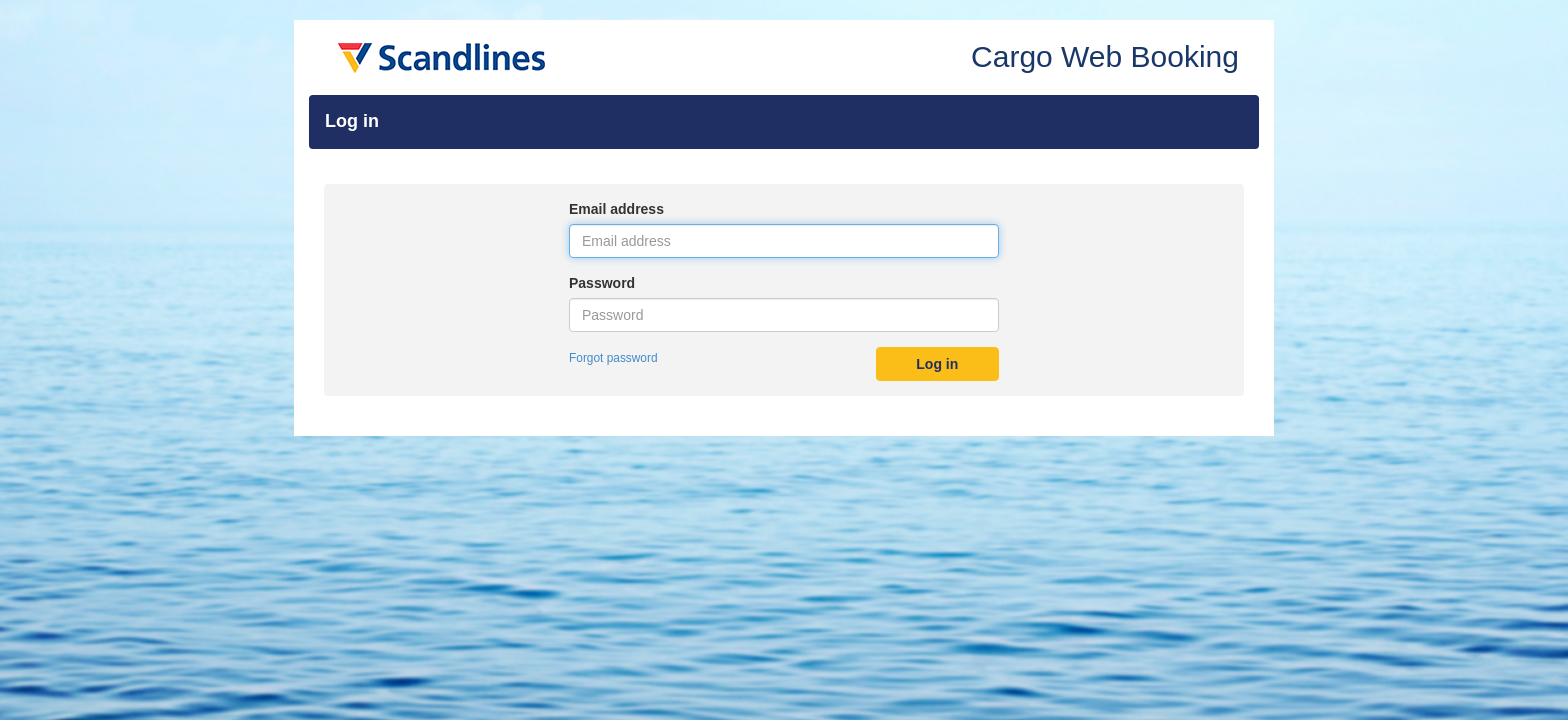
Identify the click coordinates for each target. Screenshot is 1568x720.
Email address (616, 209)
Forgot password (613, 358)
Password (602, 283)
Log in (937, 364)
